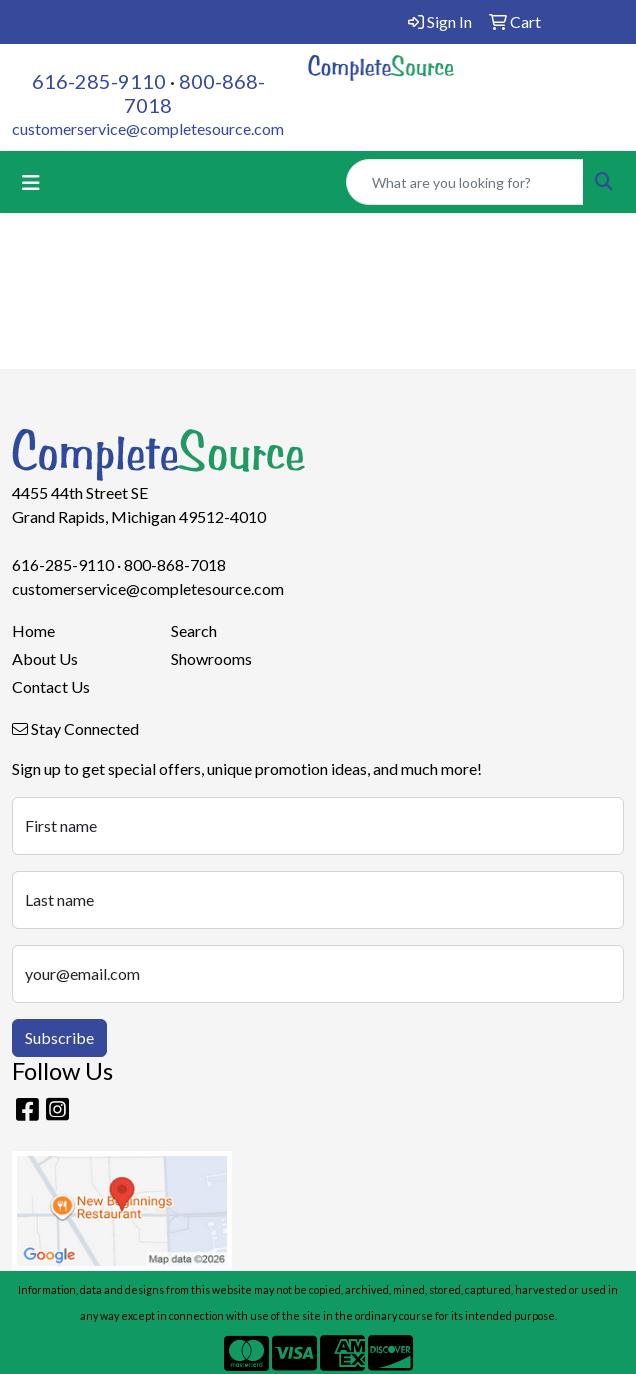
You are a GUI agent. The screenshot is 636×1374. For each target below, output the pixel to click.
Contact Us (51, 686)
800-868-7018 (175, 564)
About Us (45, 658)
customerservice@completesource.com (148, 128)
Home (33, 630)
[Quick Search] (465, 182)
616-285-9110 (99, 81)
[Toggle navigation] (31, 182)
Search (194, 630)
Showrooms (211, 658)
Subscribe (59, 1037)
